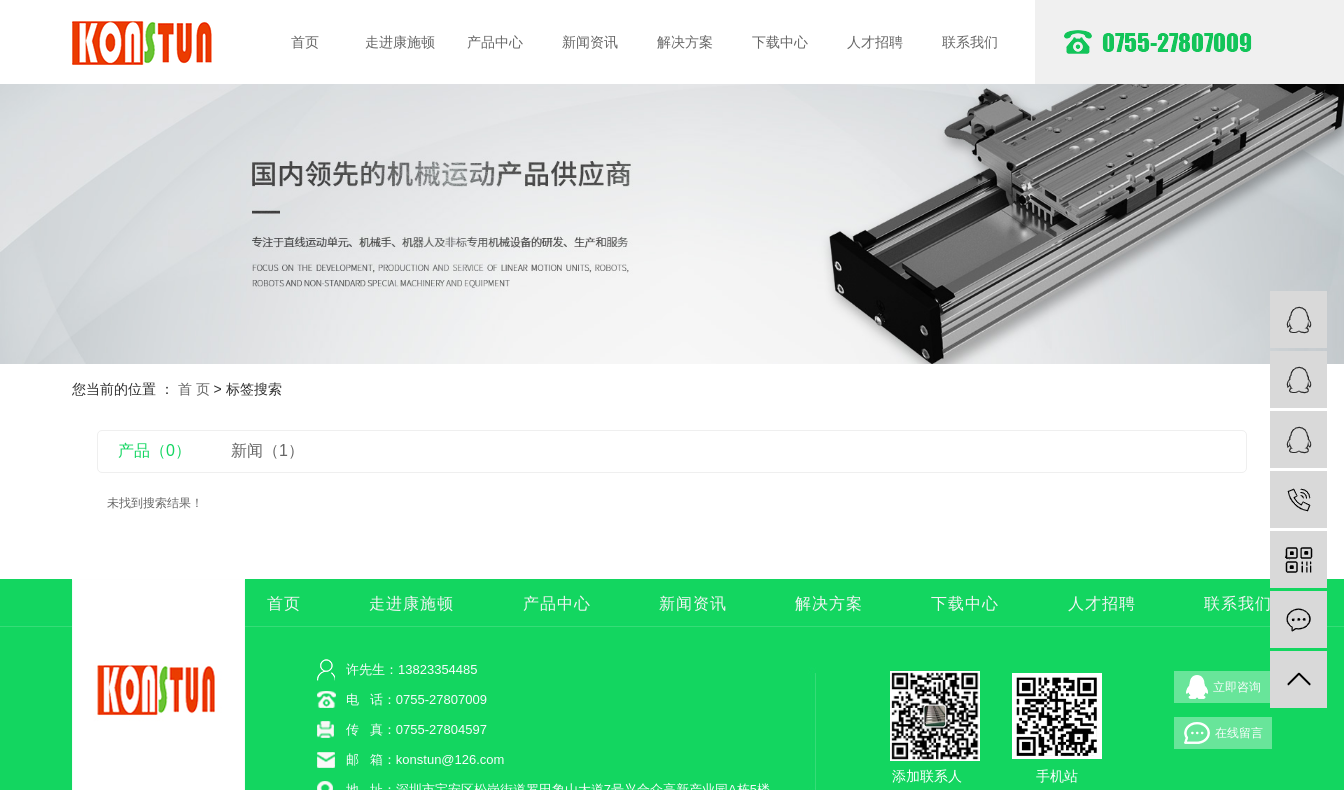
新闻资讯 (590, 42)
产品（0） (154, 450)
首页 (305, 42)
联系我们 (970, 42)
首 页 (194, 389)
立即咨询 (1223, 687)
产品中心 (495, 42)
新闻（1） (267, 450)
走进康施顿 (400, 42)
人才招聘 (875, 42)
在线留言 (1223, 733)
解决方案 (685, 42)
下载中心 (780, 42)
